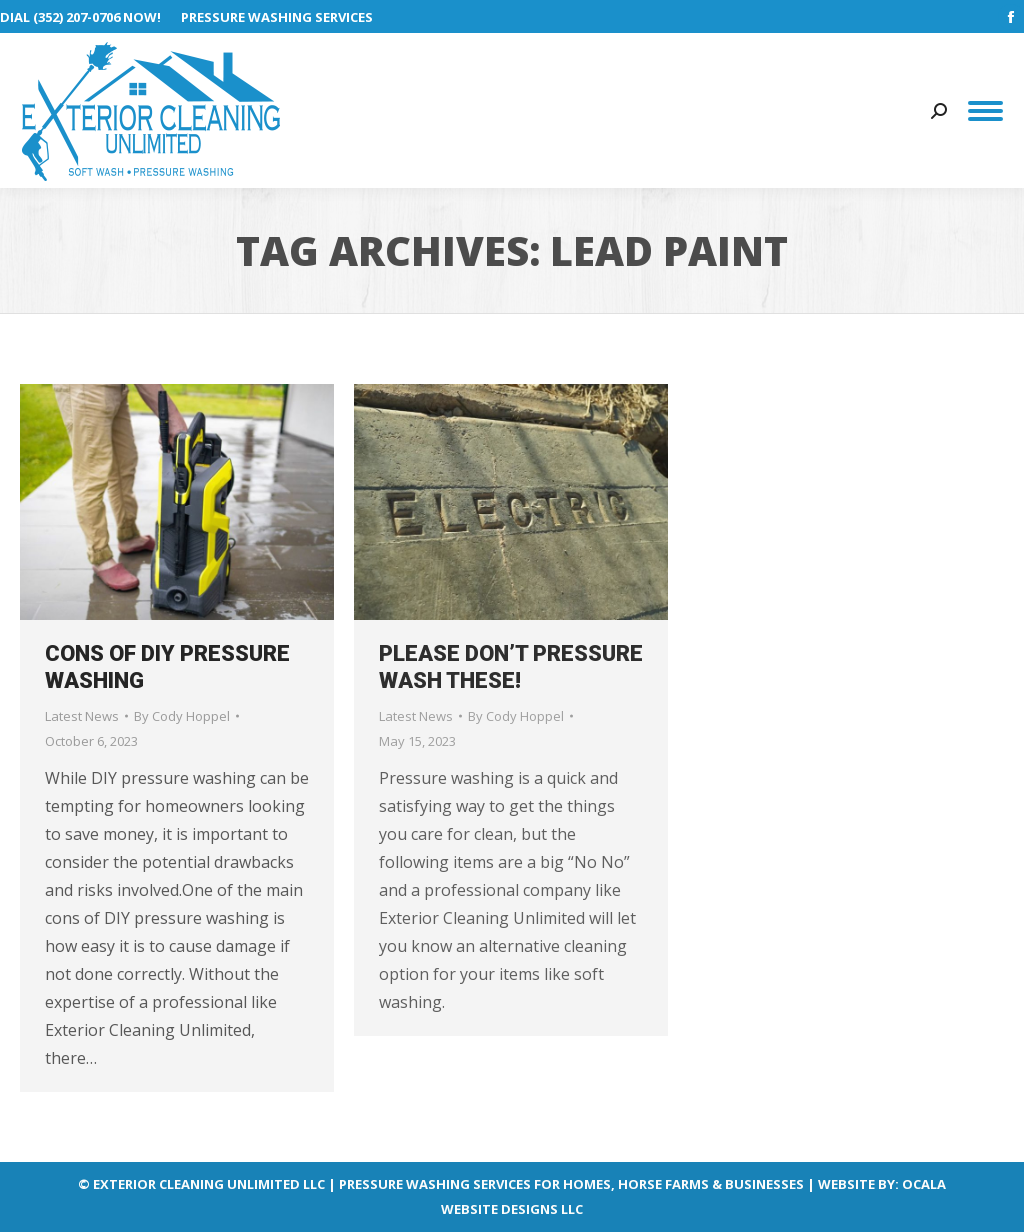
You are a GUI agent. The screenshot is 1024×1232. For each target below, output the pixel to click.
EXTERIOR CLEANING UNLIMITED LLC (209, 1184)
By (182, 716)
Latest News (82, 716)
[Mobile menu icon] (985, 111)
